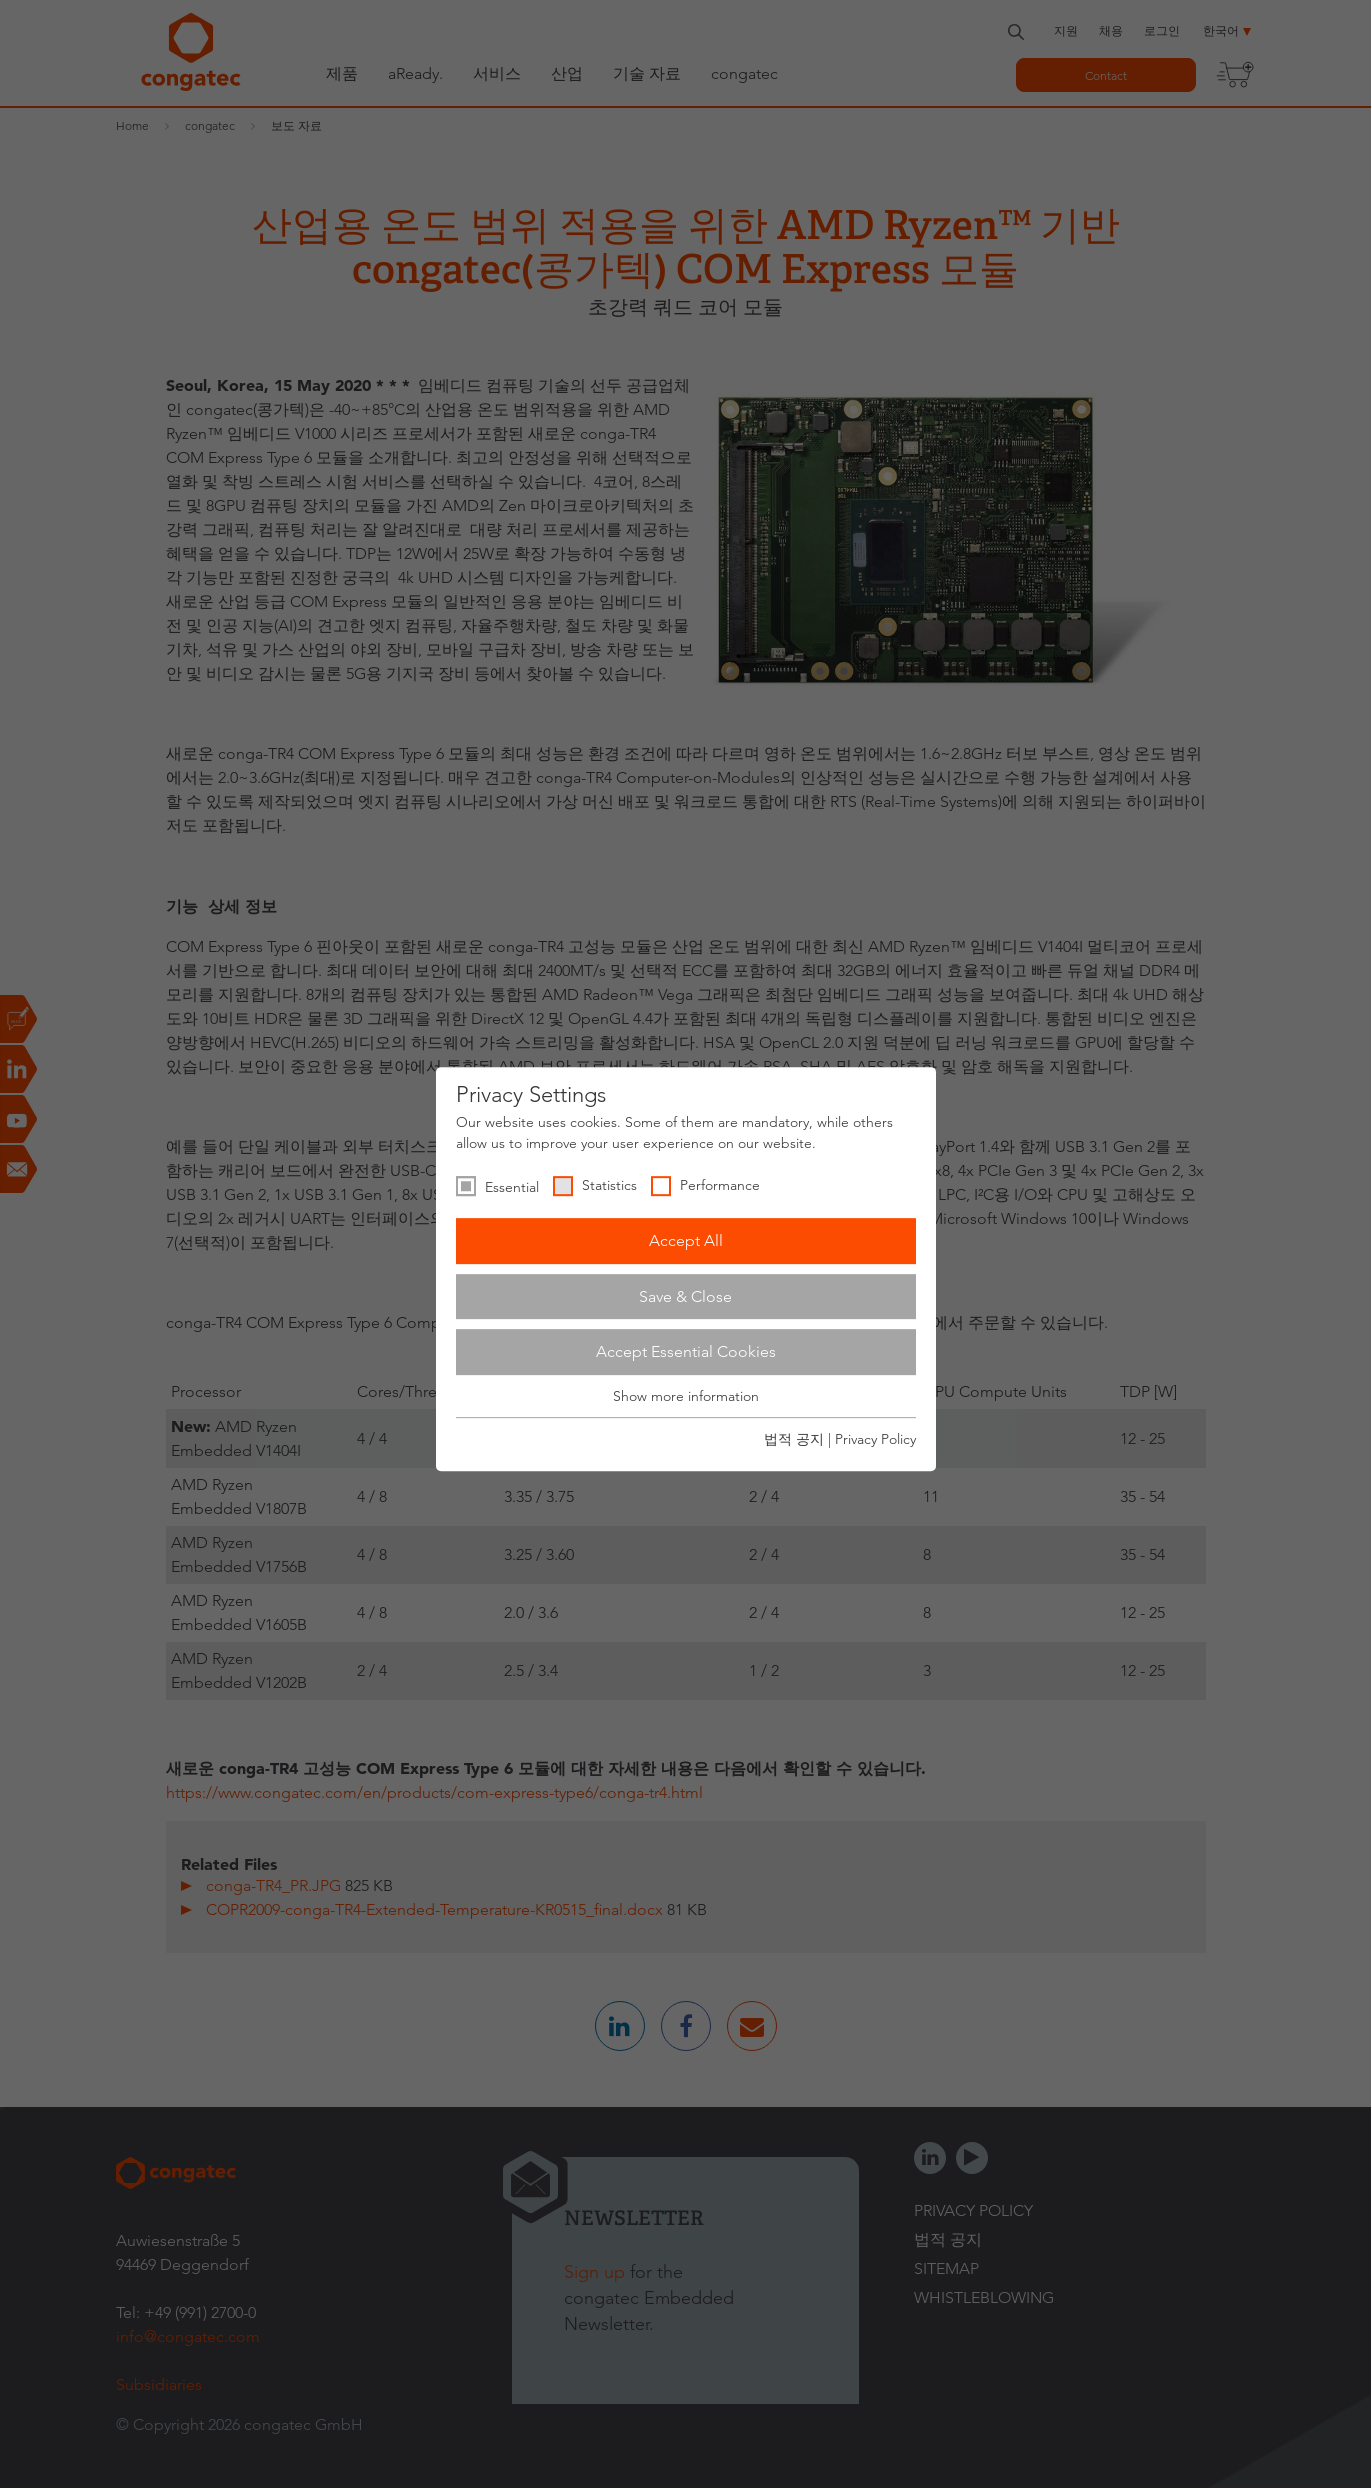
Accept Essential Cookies (686, 1351)
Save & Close (685, 1296)
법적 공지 (794, 1439)
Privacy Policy (875, 1439)
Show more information (686, 1396)
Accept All (686, 1240)
